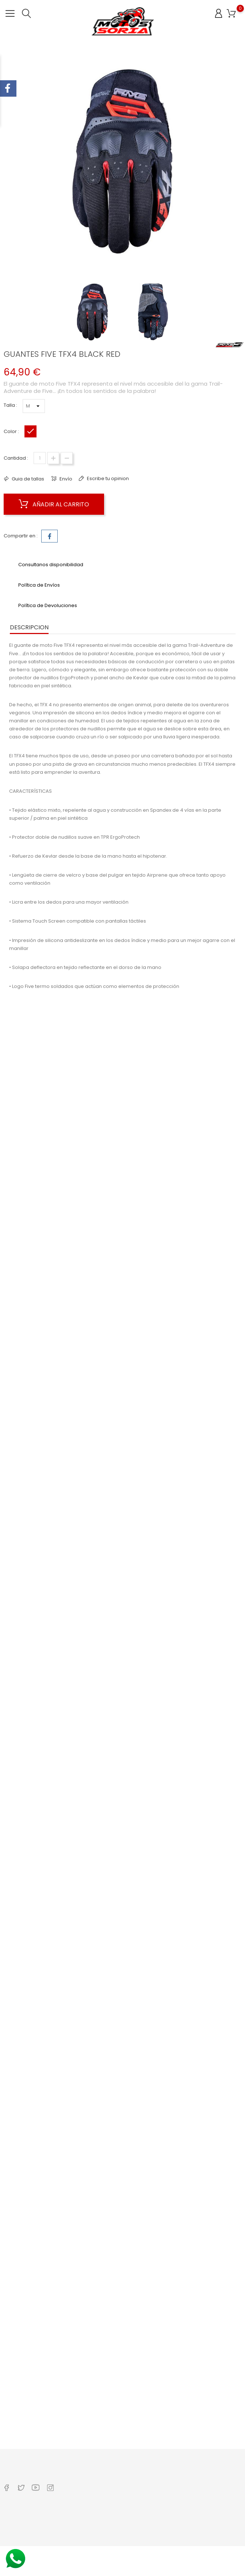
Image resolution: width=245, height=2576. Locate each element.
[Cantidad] (40, 458)
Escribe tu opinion (107, 478)
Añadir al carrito (54, 504)
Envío (65, 478)
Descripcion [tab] (29, 627)
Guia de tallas (27, 478)
